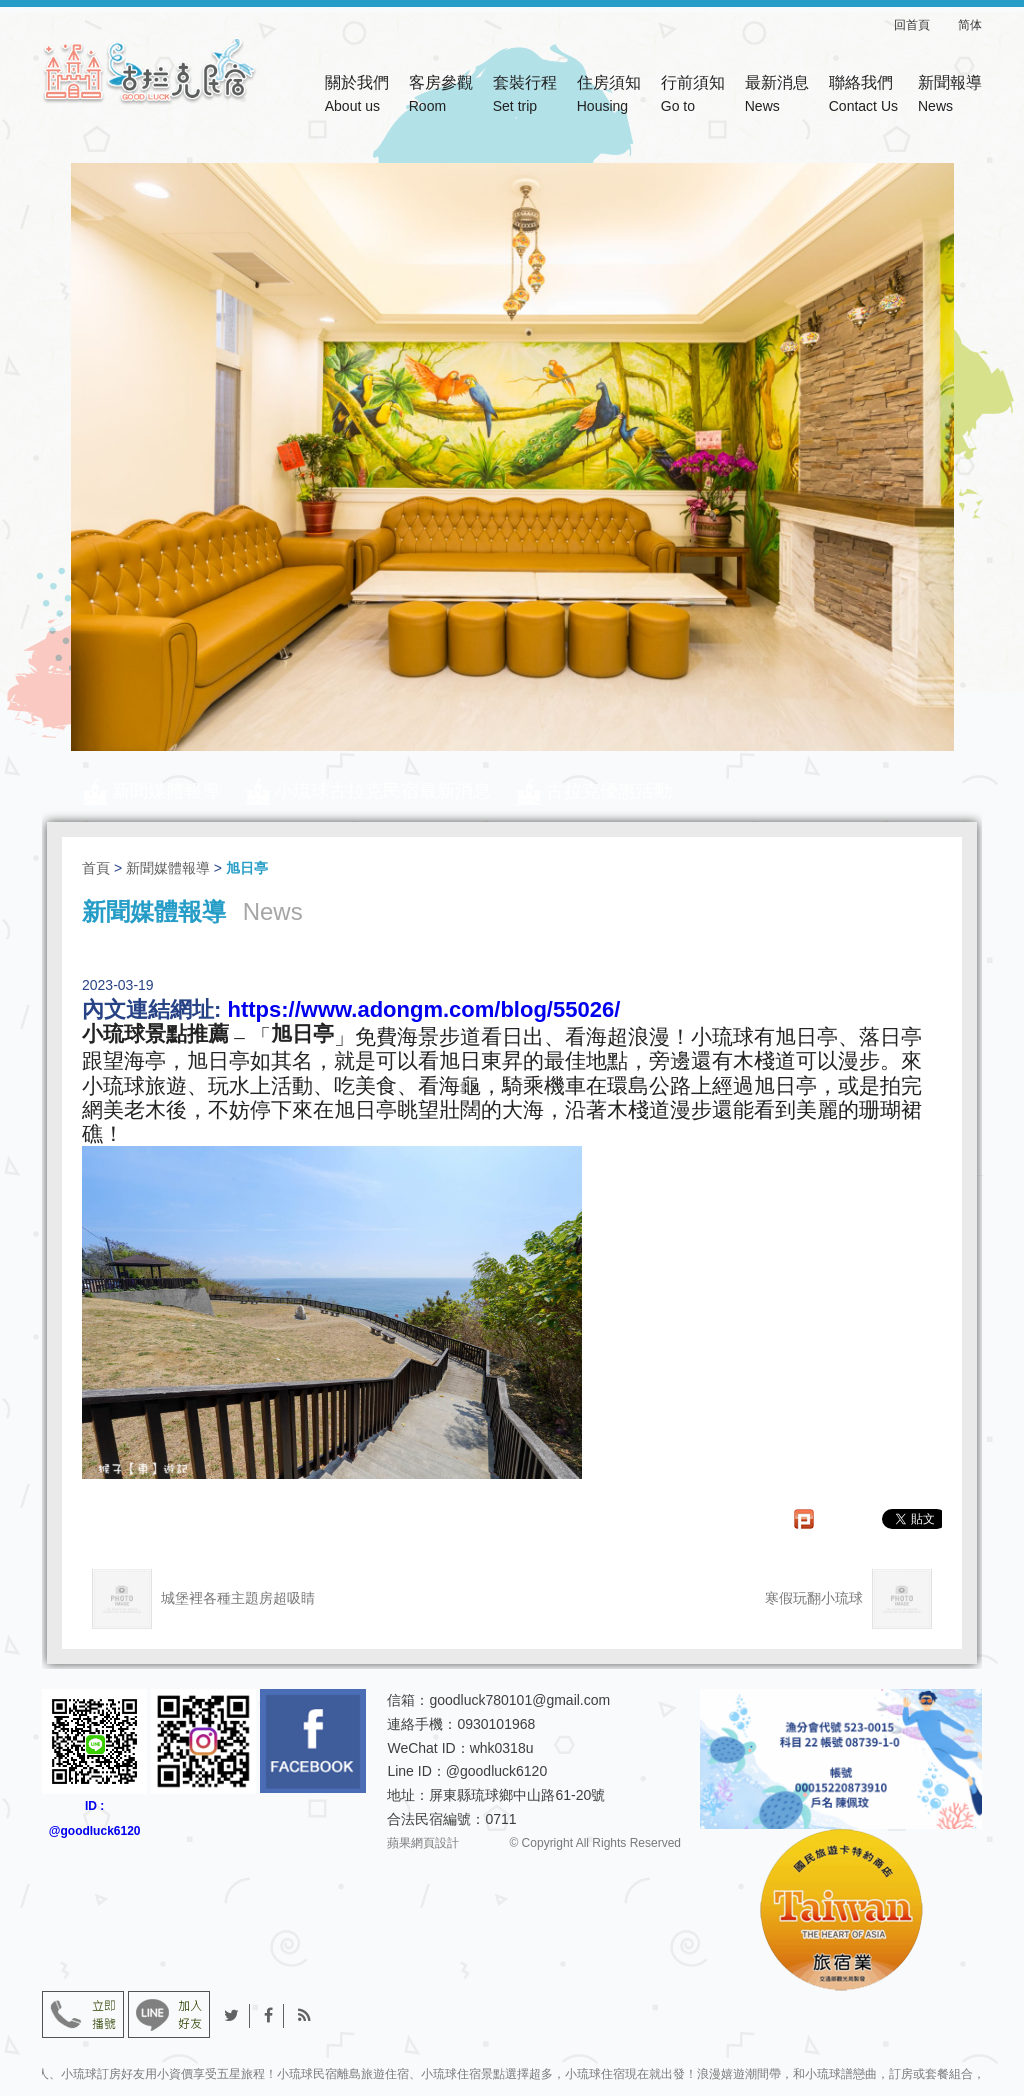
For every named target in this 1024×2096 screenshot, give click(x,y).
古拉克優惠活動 (609, 791)
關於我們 (357, 96)
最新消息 (777, 96)
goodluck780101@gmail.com (519, 1700)
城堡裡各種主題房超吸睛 (203, 1599)
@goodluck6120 (496, 1771)
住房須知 (609, 96)
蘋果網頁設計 (423, 1843)
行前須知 (693, 96)
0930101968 (496, 1724)
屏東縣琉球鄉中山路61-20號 (517, 1795)
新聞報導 (950, 96)
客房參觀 (441, 96)
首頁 (96, 868)
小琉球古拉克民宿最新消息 (383, 791)
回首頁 (924, 25)
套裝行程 (525, 96)
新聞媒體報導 (166, 791)
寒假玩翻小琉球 (848, 1599)
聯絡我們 (863, 96)
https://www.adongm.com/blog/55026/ (423, 1009)
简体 (970, 25)
